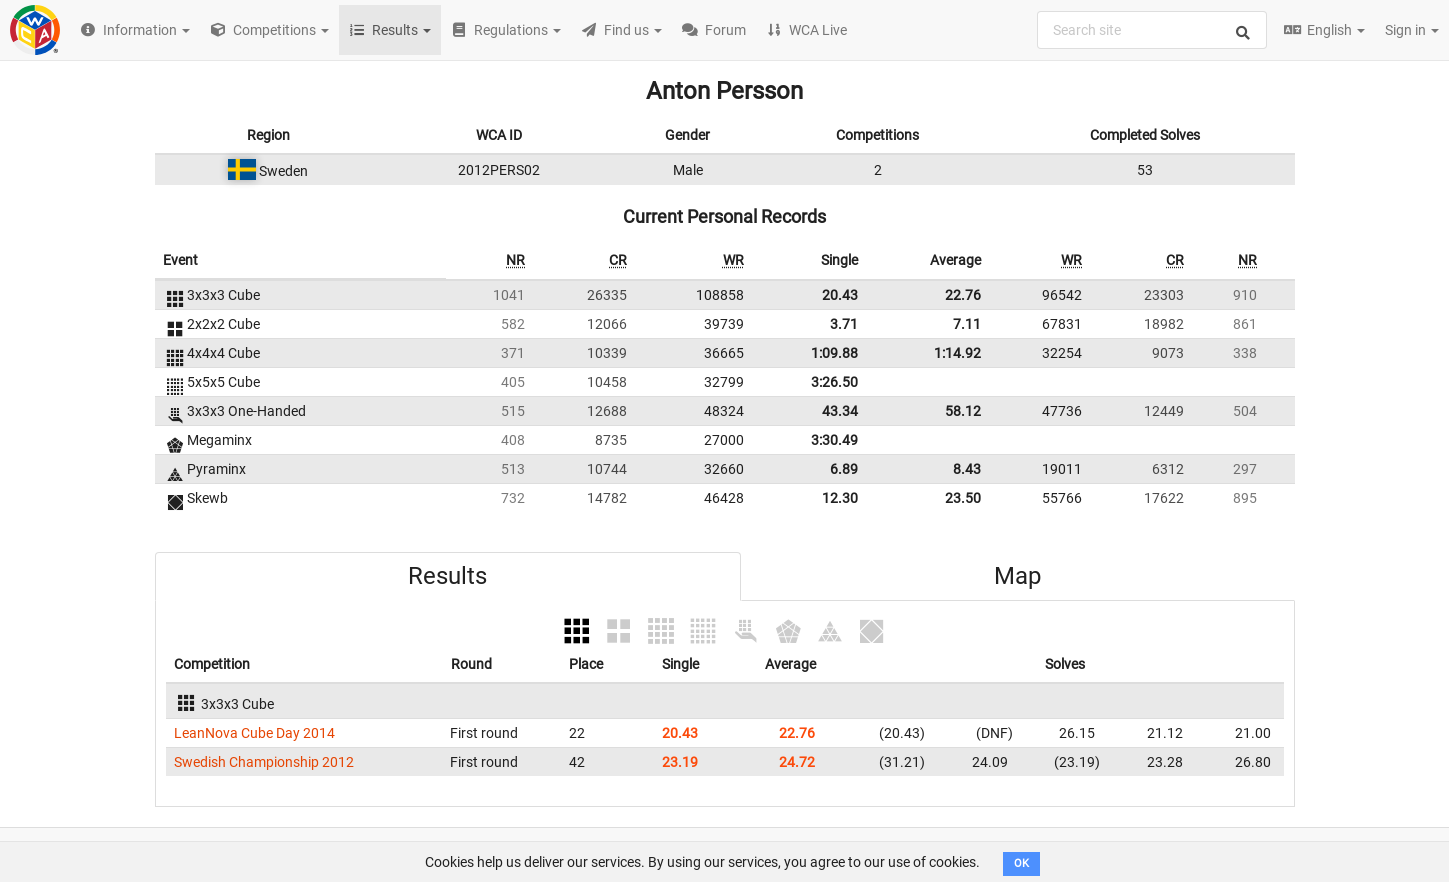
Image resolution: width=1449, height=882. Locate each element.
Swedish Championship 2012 (264, 762)
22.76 (963, 295)
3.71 (844, 324)
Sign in (1412, 30)
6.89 (844, 469)
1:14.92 (957, 353)
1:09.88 (834, 353)
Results (447, 576)
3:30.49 (834, 440)
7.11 (967, 324)
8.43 (967, 469)
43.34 (840, 411)
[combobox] (1152, 30)
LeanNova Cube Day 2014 (254, 733)
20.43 (840, 295)
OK (1021, 863)
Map (1017, 576)
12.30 (840, 498)
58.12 (963, 411)
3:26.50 (834, 382)
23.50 (963, 498)
